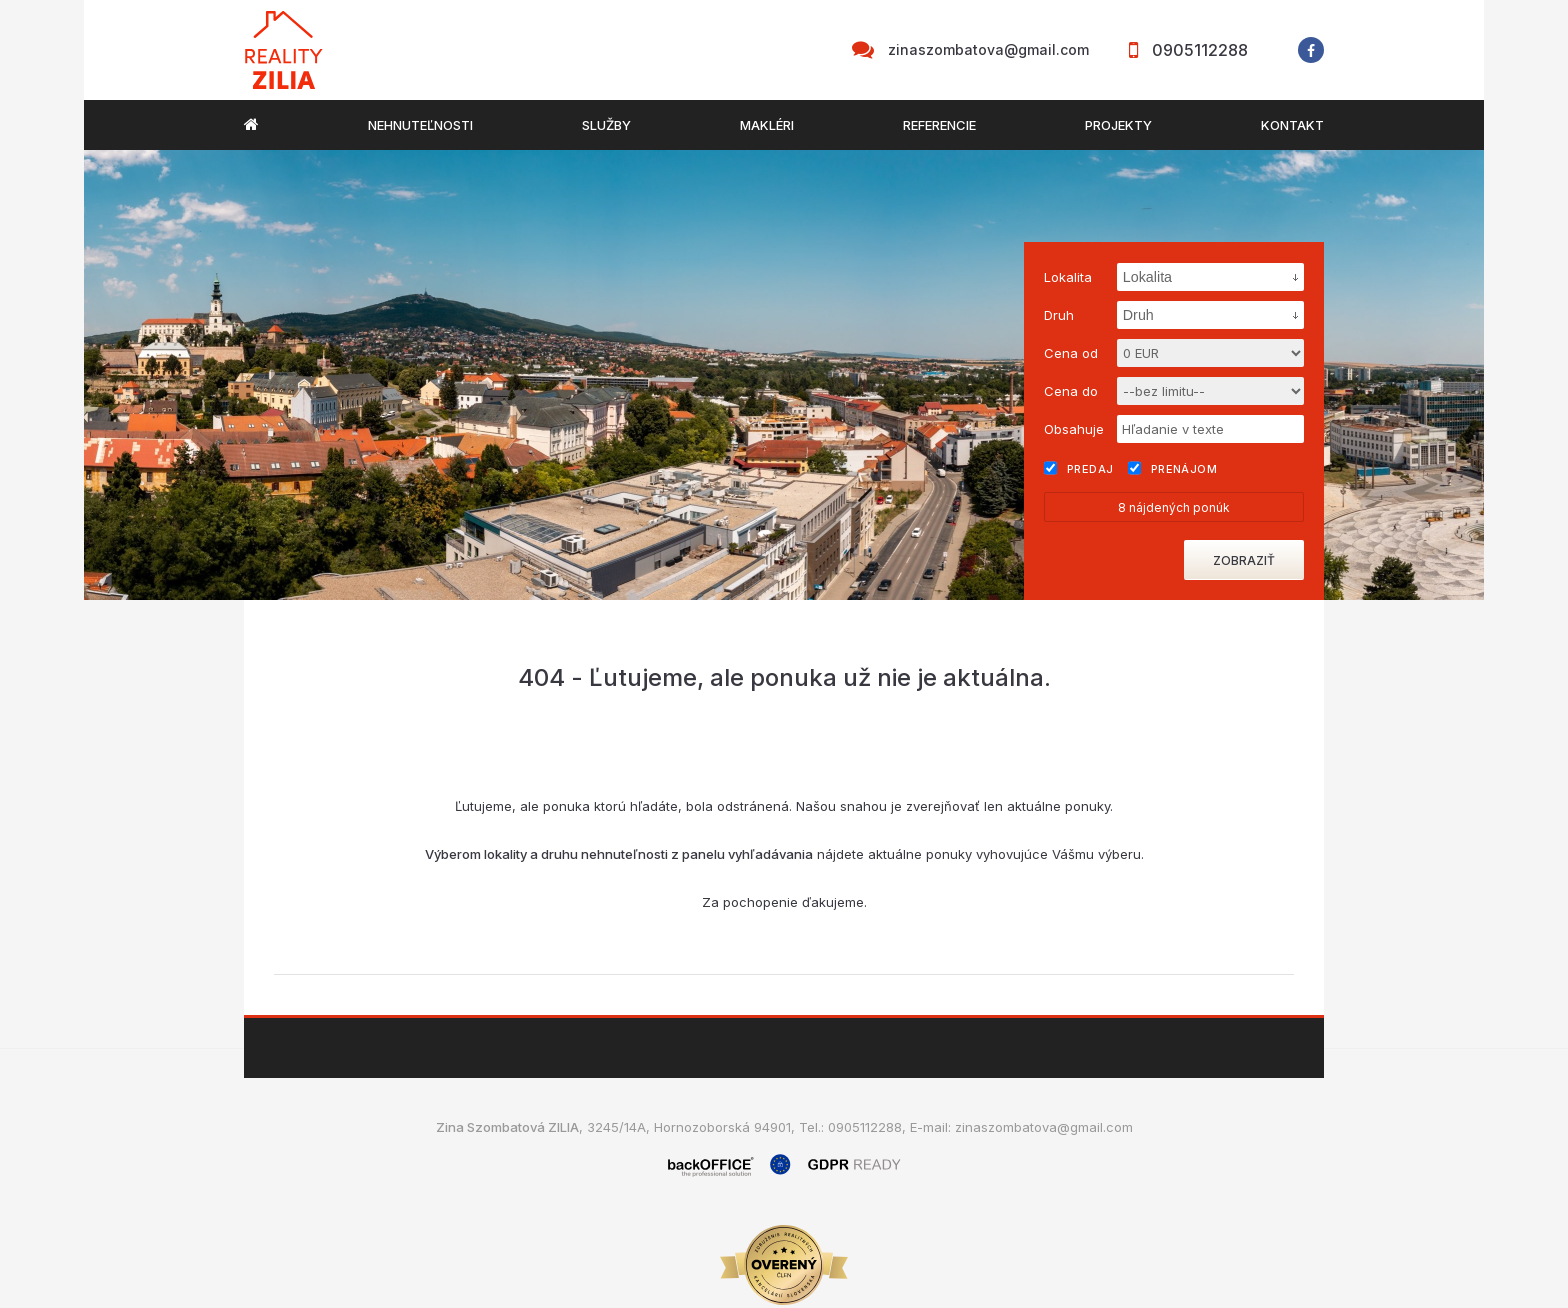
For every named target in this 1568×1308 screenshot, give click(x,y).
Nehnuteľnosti (420, 125)
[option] (784, 375)
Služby (606, 125)
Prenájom (1173, 468)
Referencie (939, 125)
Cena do (1071, 391)
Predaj (1079, 468)
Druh (1059, 315)
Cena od (1071, 353)
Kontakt (1292, 125)
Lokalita (1068, 277)
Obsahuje (1074, 429)
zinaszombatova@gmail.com (988, 49)
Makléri (767, 125)
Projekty (1118, 125)
